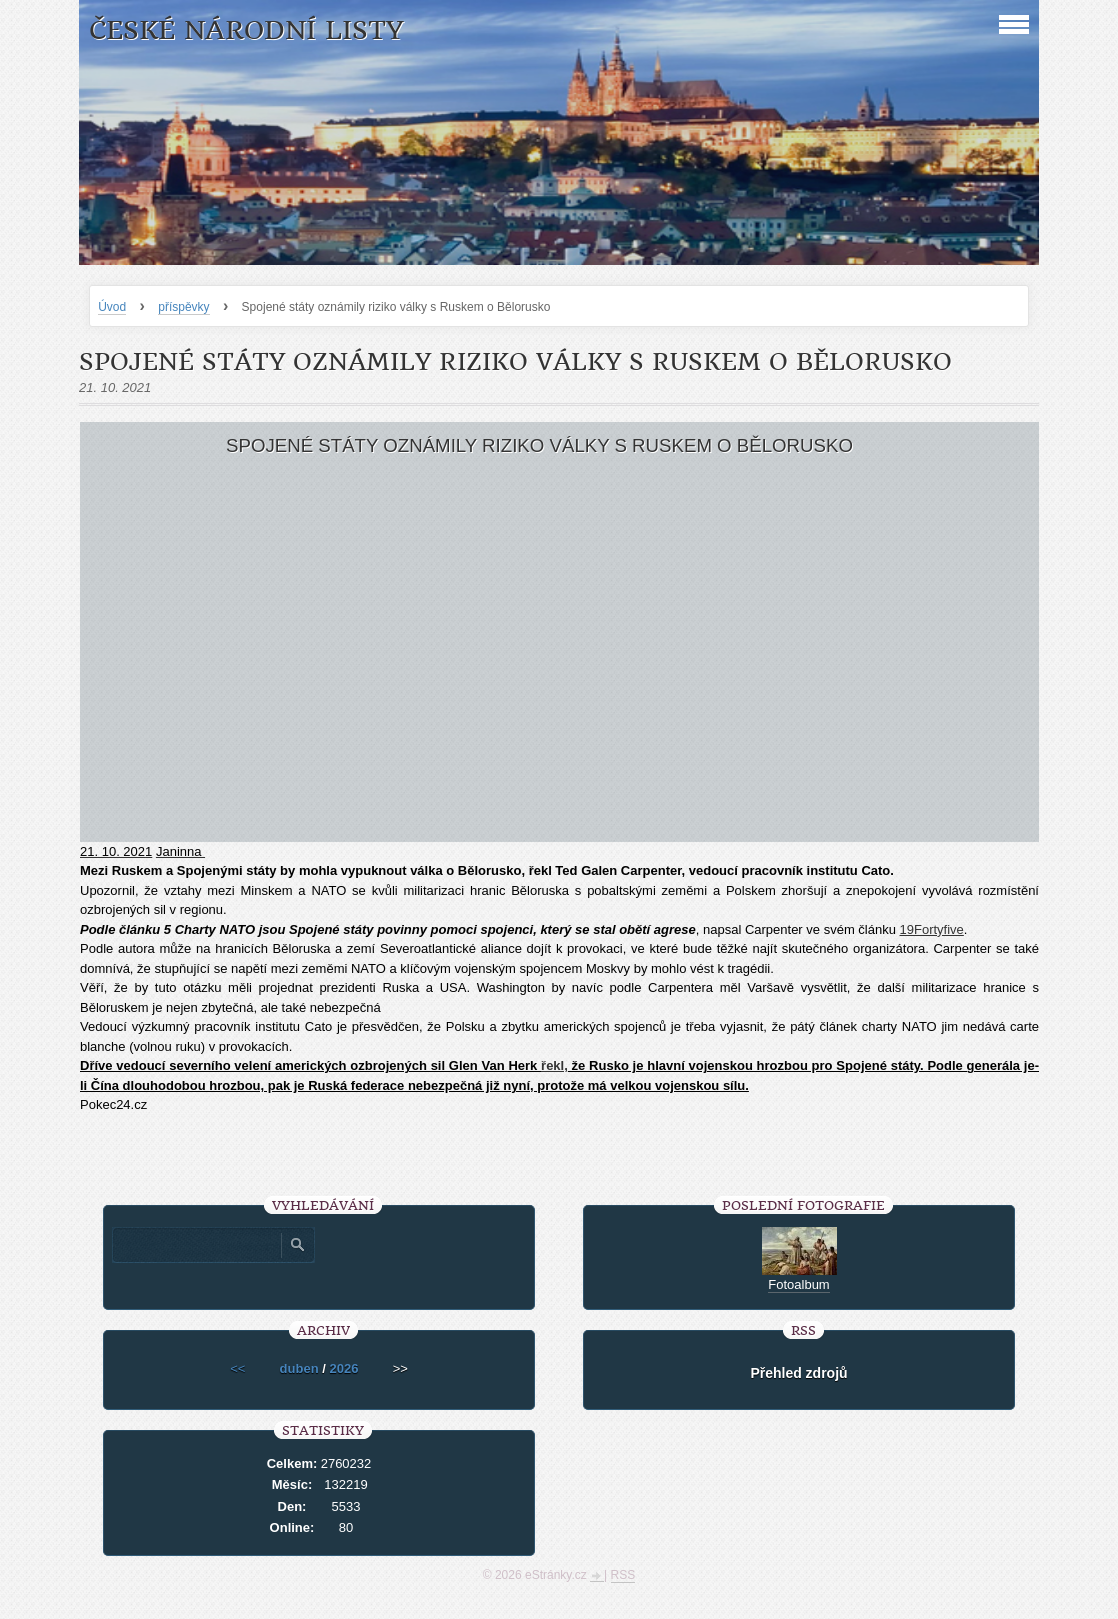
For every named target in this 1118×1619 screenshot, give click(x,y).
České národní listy (246, 30)
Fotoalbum (798, 1284)
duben (299, 1368)
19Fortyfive (932, 929)
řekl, (554, 1065)
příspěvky (183, 307)
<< (237, 1368)
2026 (343, 1368)
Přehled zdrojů (798, 1373)
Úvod (112, 307)
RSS (623, 1575)
